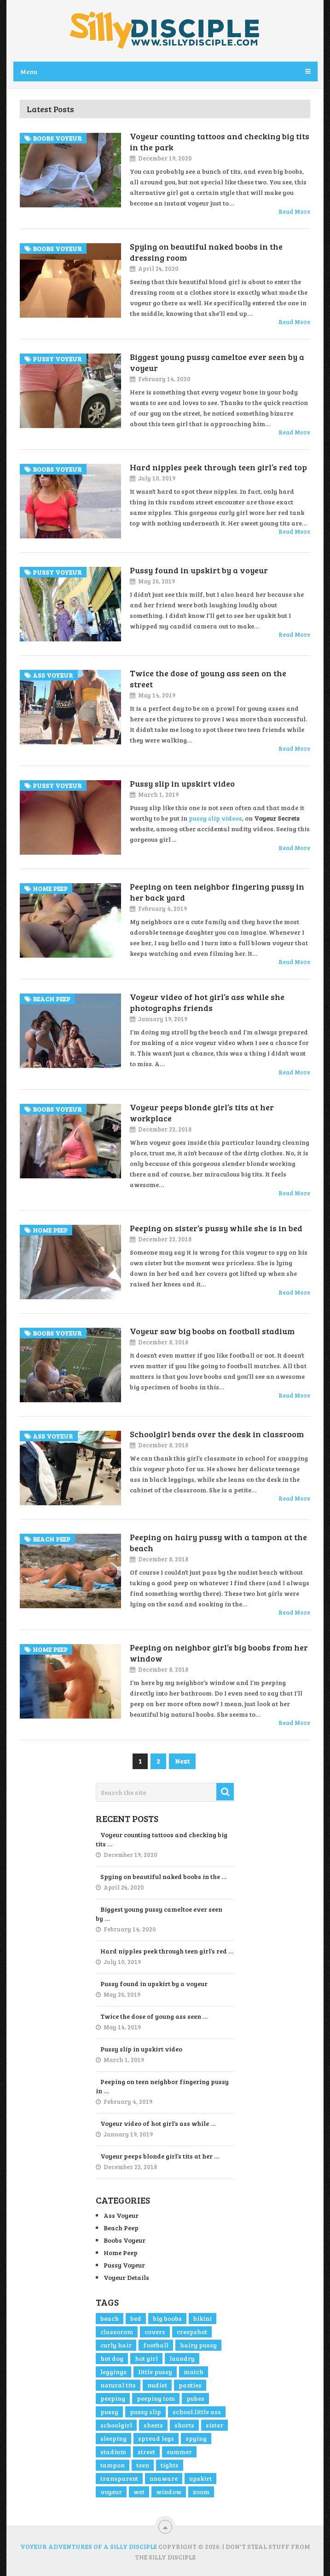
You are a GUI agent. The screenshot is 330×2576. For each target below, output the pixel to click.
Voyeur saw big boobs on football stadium (212, 1331)
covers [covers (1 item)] (155, 2331)
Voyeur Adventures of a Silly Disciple (88, 2546)
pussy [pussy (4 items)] (109, 2411)
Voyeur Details (126, 2277)
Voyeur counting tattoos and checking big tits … (161, 1839)
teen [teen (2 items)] (142, 2465)
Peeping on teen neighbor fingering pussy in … (162, 2086)
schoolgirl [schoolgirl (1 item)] (116, 2425)
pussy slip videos (215, 818)
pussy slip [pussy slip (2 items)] (145, 2411)
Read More (294, 211)
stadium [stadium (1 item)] (113, 2451)
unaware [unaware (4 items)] (164, 2478)
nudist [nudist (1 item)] (157, 2385)
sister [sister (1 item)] (214, 2425)
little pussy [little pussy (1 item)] (155, 2371)
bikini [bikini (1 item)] (202, 2318)
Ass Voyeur (121, 2215)
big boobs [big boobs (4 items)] (167, 2318)
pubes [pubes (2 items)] (195, 2398)
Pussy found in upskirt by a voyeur (199, 570)
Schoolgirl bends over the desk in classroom (217, 1433)
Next (182, 1761)
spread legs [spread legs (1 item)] (156, 2438)
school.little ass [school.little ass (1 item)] (197, 2411)
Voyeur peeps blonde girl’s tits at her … (159, 2156)
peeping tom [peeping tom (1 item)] (156, 2398)
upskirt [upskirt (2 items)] (200, 2478)
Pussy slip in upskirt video (182, 783)
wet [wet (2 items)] (139, 2491)
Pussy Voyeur (124, 2265)
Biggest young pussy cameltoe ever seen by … (159, 1914)
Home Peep (121, 2252)
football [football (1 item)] (155, 2345)
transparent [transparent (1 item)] (119, 2478)
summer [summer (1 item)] (179, 2451)
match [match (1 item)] (193, 2371)
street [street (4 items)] (146, 2451)
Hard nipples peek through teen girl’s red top (218, 467)
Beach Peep (121, 2227)
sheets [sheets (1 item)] (153, 2425)
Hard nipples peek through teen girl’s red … (166, 1951)
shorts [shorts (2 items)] (184, 2425)
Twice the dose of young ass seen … (154, 2016)
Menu (28, 71)
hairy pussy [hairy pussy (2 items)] (198, 2345)
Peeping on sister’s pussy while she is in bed (216, 1228)
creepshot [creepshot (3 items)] (192, 2331)
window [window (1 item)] (168, 2491)
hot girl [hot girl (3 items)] (146, 2358)
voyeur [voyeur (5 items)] (111, 2491)
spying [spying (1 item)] (196, 2438)
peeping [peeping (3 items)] (112, 2398)
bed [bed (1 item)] (135, 2318)
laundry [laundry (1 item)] (182, 2358)
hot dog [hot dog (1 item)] (111, 2358)
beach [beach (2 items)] (109, 2318)
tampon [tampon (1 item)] (112, 2465)
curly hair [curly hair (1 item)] (116, 2345)
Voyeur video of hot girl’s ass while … (157, 2123)
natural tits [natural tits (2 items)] (118, 2385)
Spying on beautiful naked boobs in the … (163, 1876)
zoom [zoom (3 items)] (201, 2491)
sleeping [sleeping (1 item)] (113, 2438)
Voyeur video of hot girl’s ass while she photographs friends (207, 1002)
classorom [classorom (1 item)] (116, 2331)
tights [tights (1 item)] (170, 2465)
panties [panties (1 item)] (190, 2385)
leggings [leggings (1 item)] (113, 2371)
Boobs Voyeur (124, 2240)
